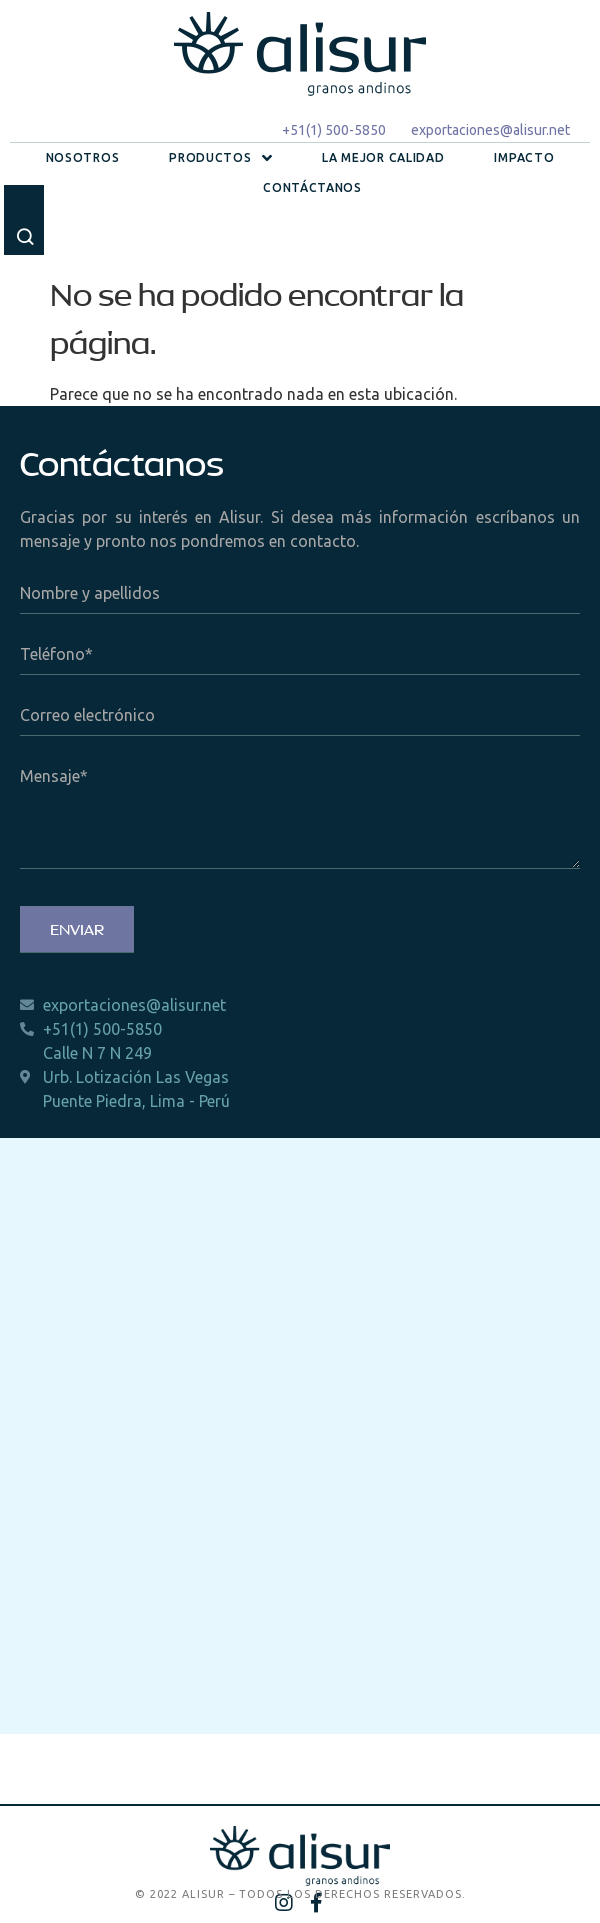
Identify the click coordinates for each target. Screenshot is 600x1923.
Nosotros (83, 157)
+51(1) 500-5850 (334, 130)
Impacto (524, 157)
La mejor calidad (383, 157)
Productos (220, 158)
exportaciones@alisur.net (490, 130)
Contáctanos (312, 187)
